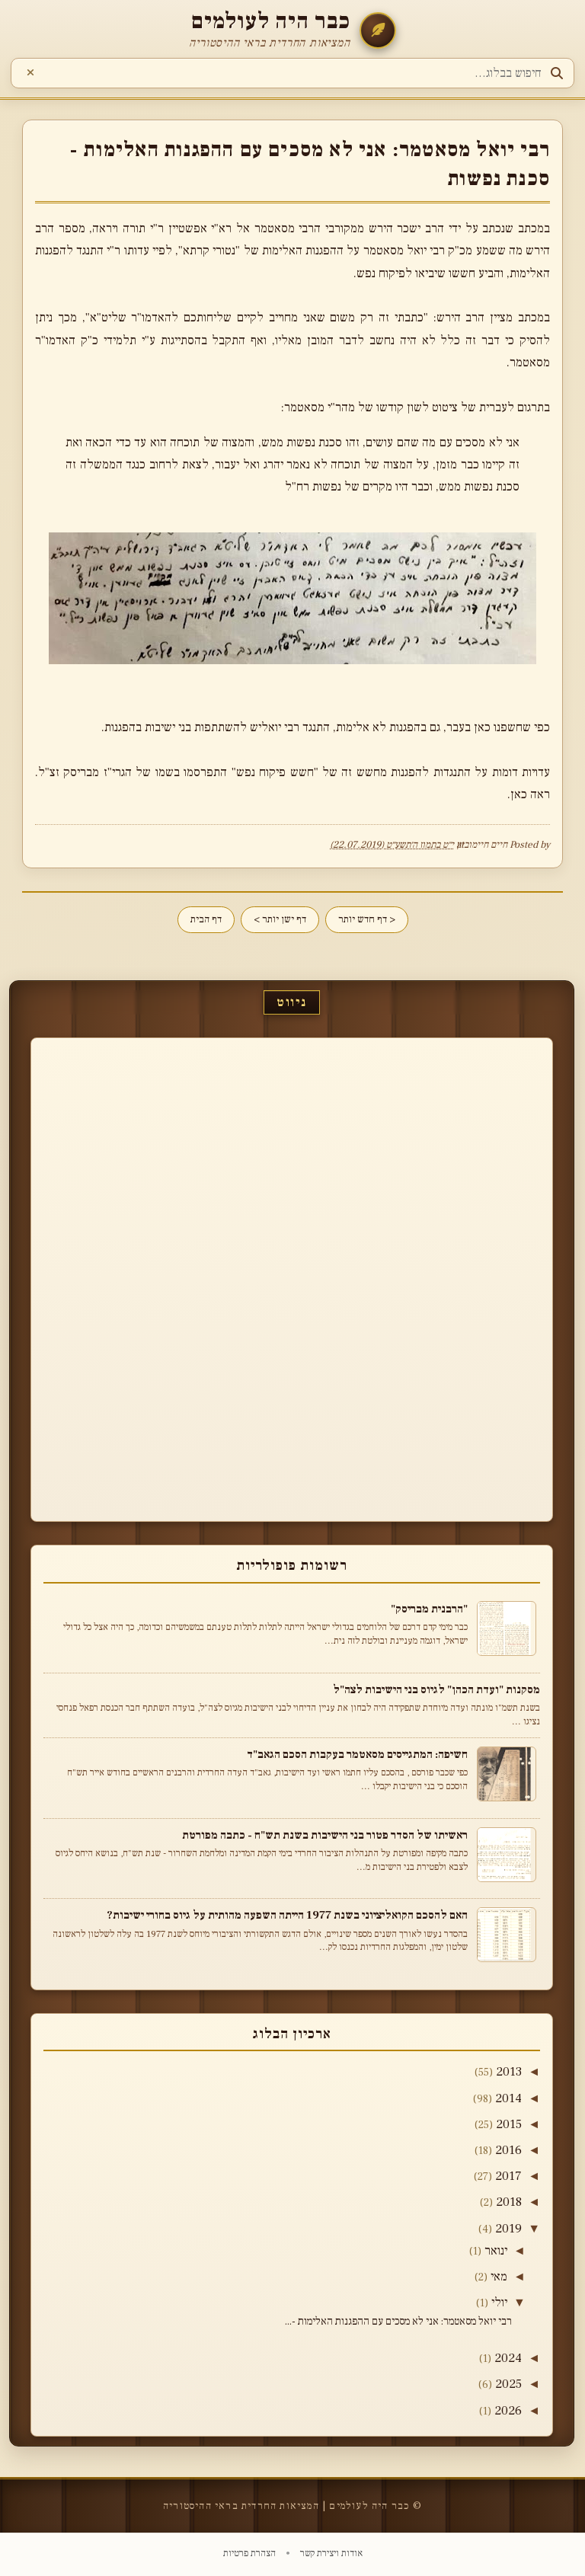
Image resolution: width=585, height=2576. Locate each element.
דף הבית (206, 919)
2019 (508, 2228)
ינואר (495, 2250)
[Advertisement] (494, 1277)
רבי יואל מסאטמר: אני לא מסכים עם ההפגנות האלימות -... (398, 2321)
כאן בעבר (468, 727)
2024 (508, 2358)
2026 (508, 2410)
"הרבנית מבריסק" (429, 1608)
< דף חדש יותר (366, 919)
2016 (508, 2150)
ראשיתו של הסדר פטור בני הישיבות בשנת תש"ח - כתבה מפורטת (325, 1835)
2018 (509, 2202)
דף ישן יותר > (280, 919)
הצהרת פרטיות (249, 2553)
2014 (508, 2098)
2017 (508, 2176)
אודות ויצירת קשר (330, 2553)
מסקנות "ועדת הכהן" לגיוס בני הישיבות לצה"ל (436, 1689)
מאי (499, 2276)
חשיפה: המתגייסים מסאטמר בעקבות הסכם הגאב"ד (357, 1754)
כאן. (517, 794)
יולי (499, 2302)
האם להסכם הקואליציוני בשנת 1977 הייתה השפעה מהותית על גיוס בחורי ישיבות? (287, 1914)
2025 (508, 2384)
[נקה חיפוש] (30, 72)
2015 (509, 2124)
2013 (509, 2071)
